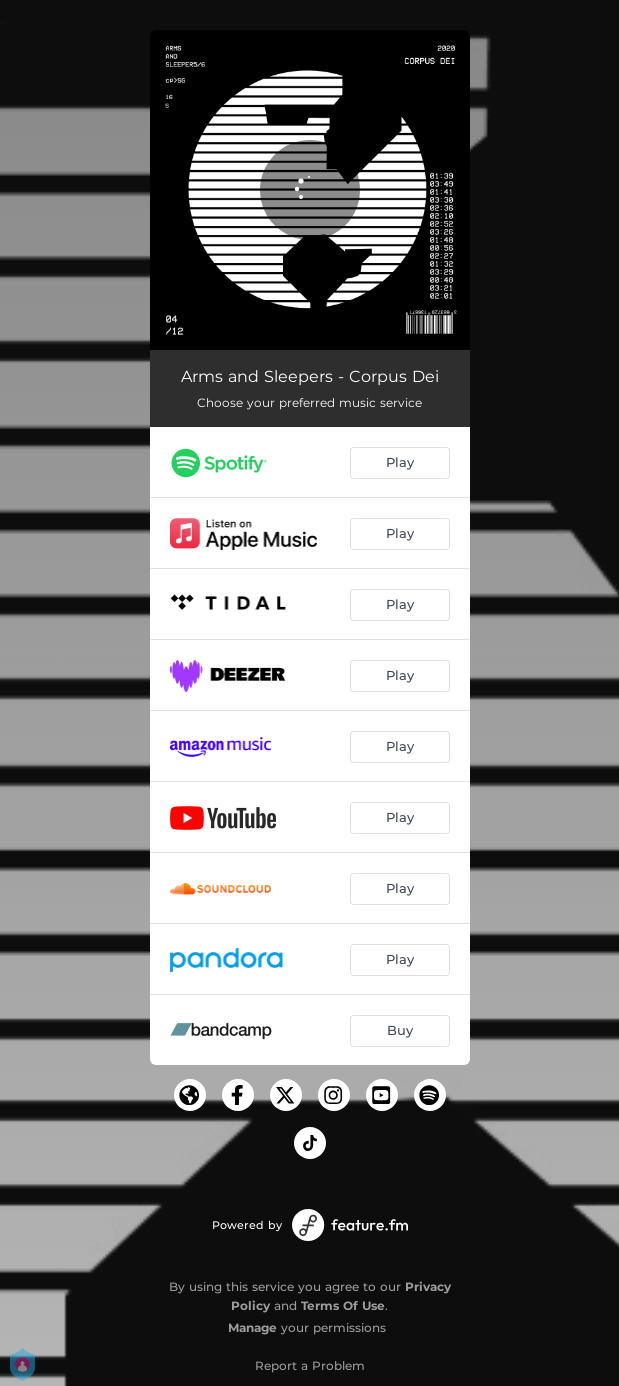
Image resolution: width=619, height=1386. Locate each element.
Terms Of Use (343, 1305)
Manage (252, 1327)
